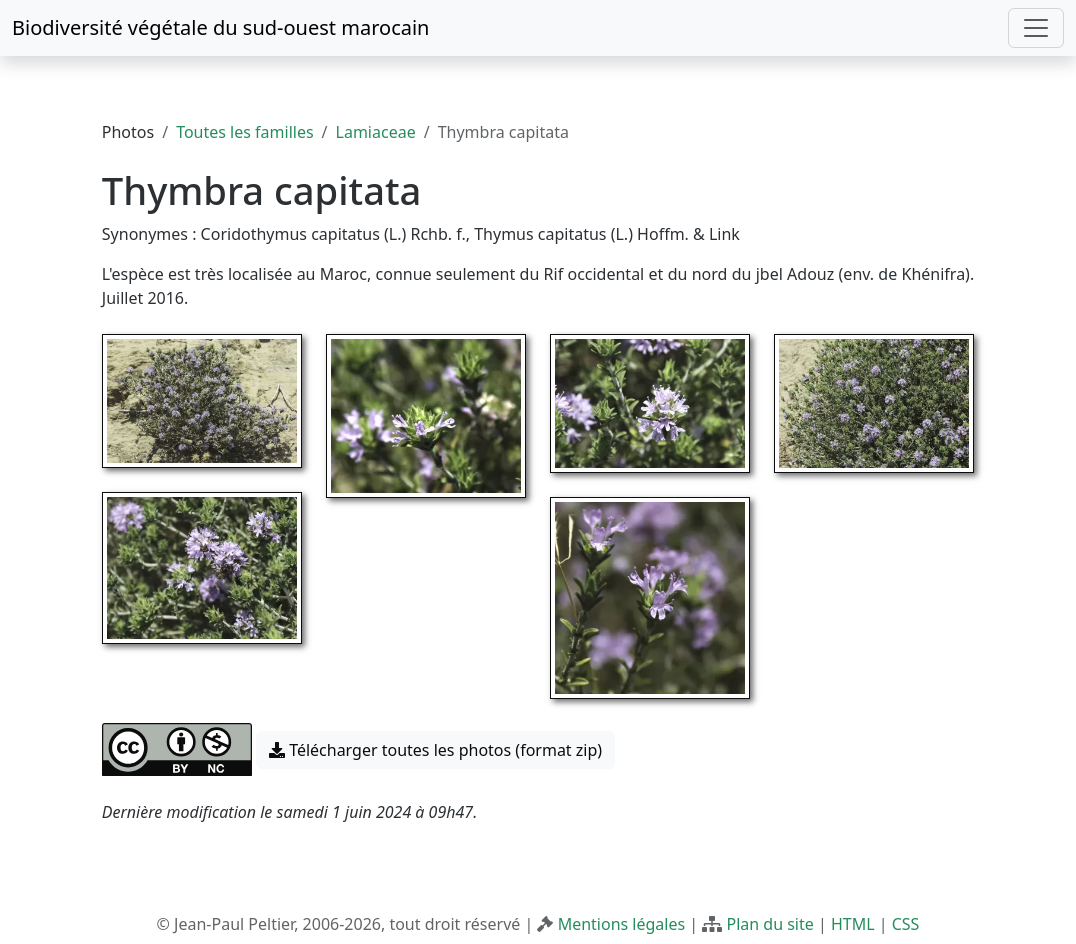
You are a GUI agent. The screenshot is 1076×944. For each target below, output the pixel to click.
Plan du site (769, 924)
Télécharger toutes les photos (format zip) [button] (435, 750)
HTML (853, 924)
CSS (906, 924)
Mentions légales (622, 924)
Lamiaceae (376, 132)
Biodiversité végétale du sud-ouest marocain (220, 27)
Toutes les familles (244, 132)
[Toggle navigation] (1036, 28)
